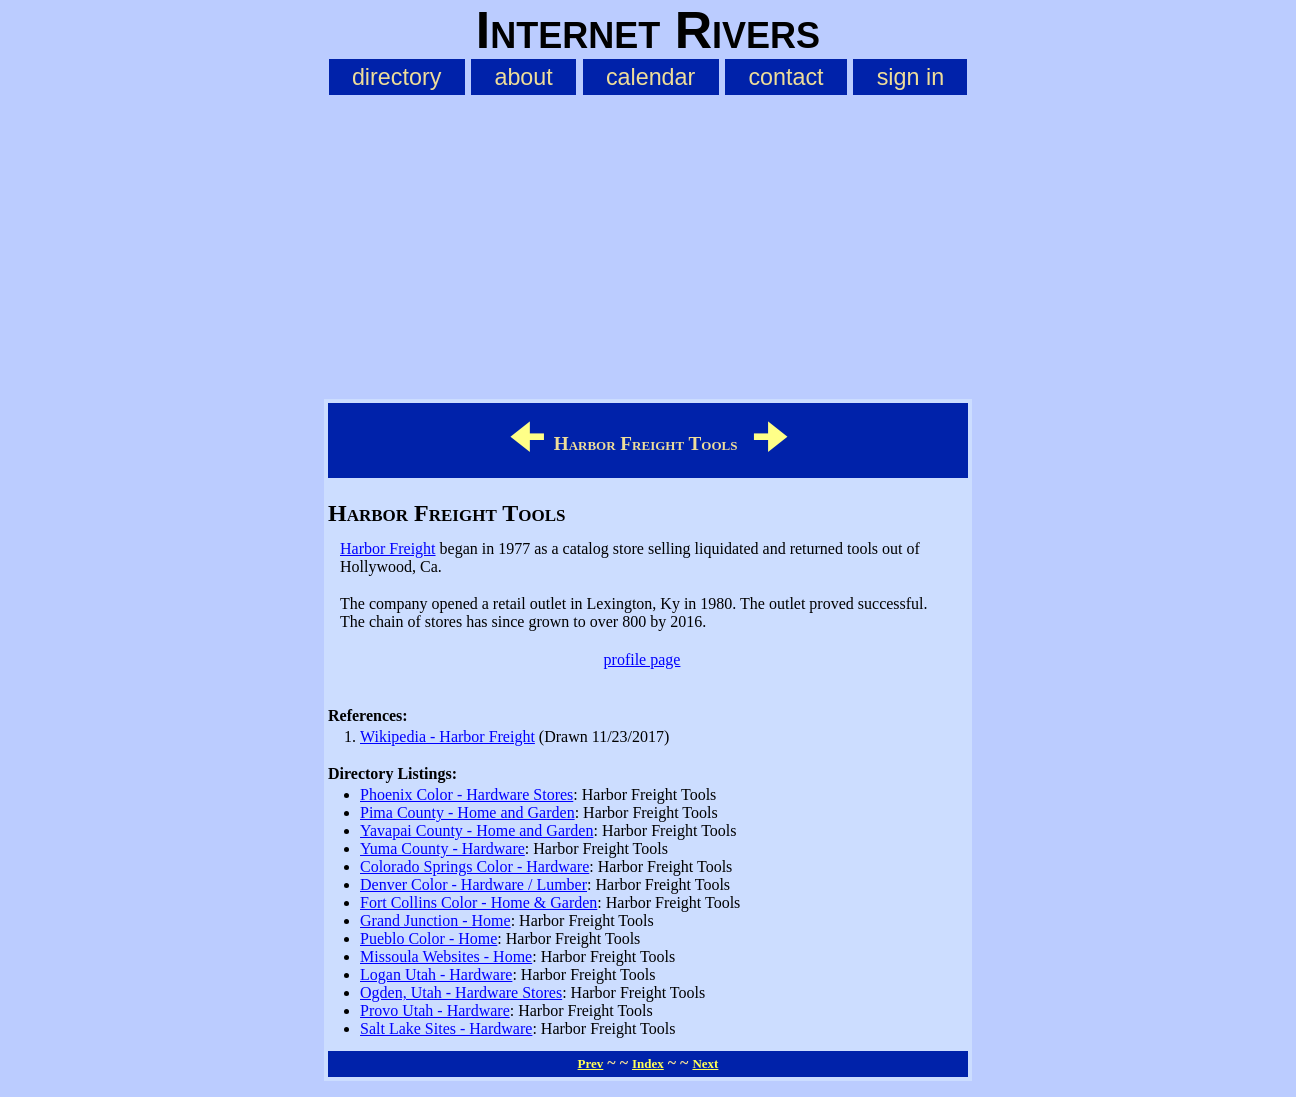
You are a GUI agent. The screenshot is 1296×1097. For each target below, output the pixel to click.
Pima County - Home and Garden (467, 812)
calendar (650, 77)
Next (705, 1063)
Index (648, 1063)
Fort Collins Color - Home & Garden (478, 902)
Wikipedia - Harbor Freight (447, 736)
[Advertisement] (648, 243)
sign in (910, 77)
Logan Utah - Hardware (436, 974)
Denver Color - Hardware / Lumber (473, 884)
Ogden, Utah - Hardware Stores (461, 992)
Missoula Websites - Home (446, 956)
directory (396, 77)
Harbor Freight (388, 548)
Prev (591, 1063)
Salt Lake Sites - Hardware (446, 1028)
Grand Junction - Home (435, 920)
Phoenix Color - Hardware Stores (466, 794)
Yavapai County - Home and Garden (476, 830)
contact (785, 77)
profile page (642, 659)
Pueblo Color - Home (428, 938)
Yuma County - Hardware (442, 848)
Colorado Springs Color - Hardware (474, 866)
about (523, 77)
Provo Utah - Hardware (435, 1010)
